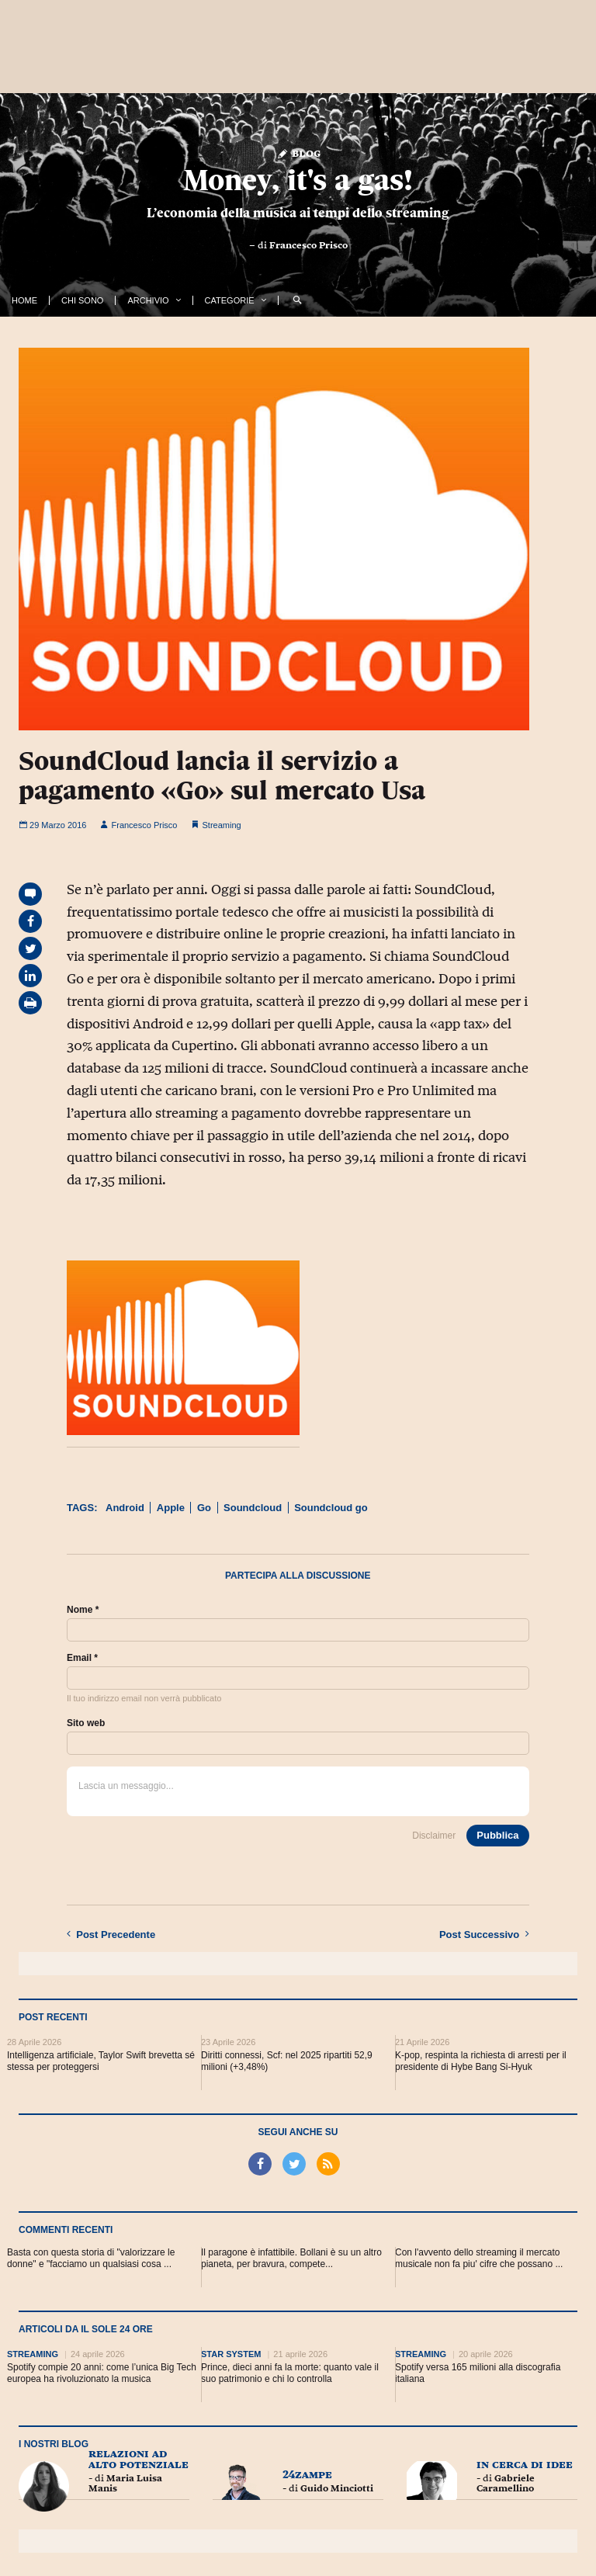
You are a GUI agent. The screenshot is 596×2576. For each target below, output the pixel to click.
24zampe (307, 2474)
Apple (171, 1507)
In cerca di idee (524, 2463)
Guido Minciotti (336, 2488)
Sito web (86, 1723)
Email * (82, 1657)
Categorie (230, 300)
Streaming (222, 825)
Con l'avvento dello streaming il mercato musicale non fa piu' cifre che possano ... (479, 2258)
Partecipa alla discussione (298, 1575)
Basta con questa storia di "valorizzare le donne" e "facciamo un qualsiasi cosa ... (91, 2258)
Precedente (111, 1934)
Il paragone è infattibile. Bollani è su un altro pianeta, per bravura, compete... (291, 2258)
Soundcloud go (331, 1507)
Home (24, 300)
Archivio (147, 300)
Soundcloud (253, 1507)
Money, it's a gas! (298, 179)
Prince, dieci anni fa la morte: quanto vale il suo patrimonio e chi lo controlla (290, 2373)
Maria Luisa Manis (125, 2483)
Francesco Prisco (308, 245)
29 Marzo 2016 (52, 825)
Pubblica (497, 1835)
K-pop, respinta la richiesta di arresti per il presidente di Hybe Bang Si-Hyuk (481, 2061)
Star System (231, 2354)
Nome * (83, 1609)
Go (204, 1507)
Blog (298, 152)
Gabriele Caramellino (505, 2483)
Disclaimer (434, 1835)
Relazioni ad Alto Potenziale (138, 2458)
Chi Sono (82, 300)
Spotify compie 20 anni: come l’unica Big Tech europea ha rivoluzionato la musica (101, 2373)
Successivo (484, 1934)
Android (125, 1507)
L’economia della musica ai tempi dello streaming (298, 212)
